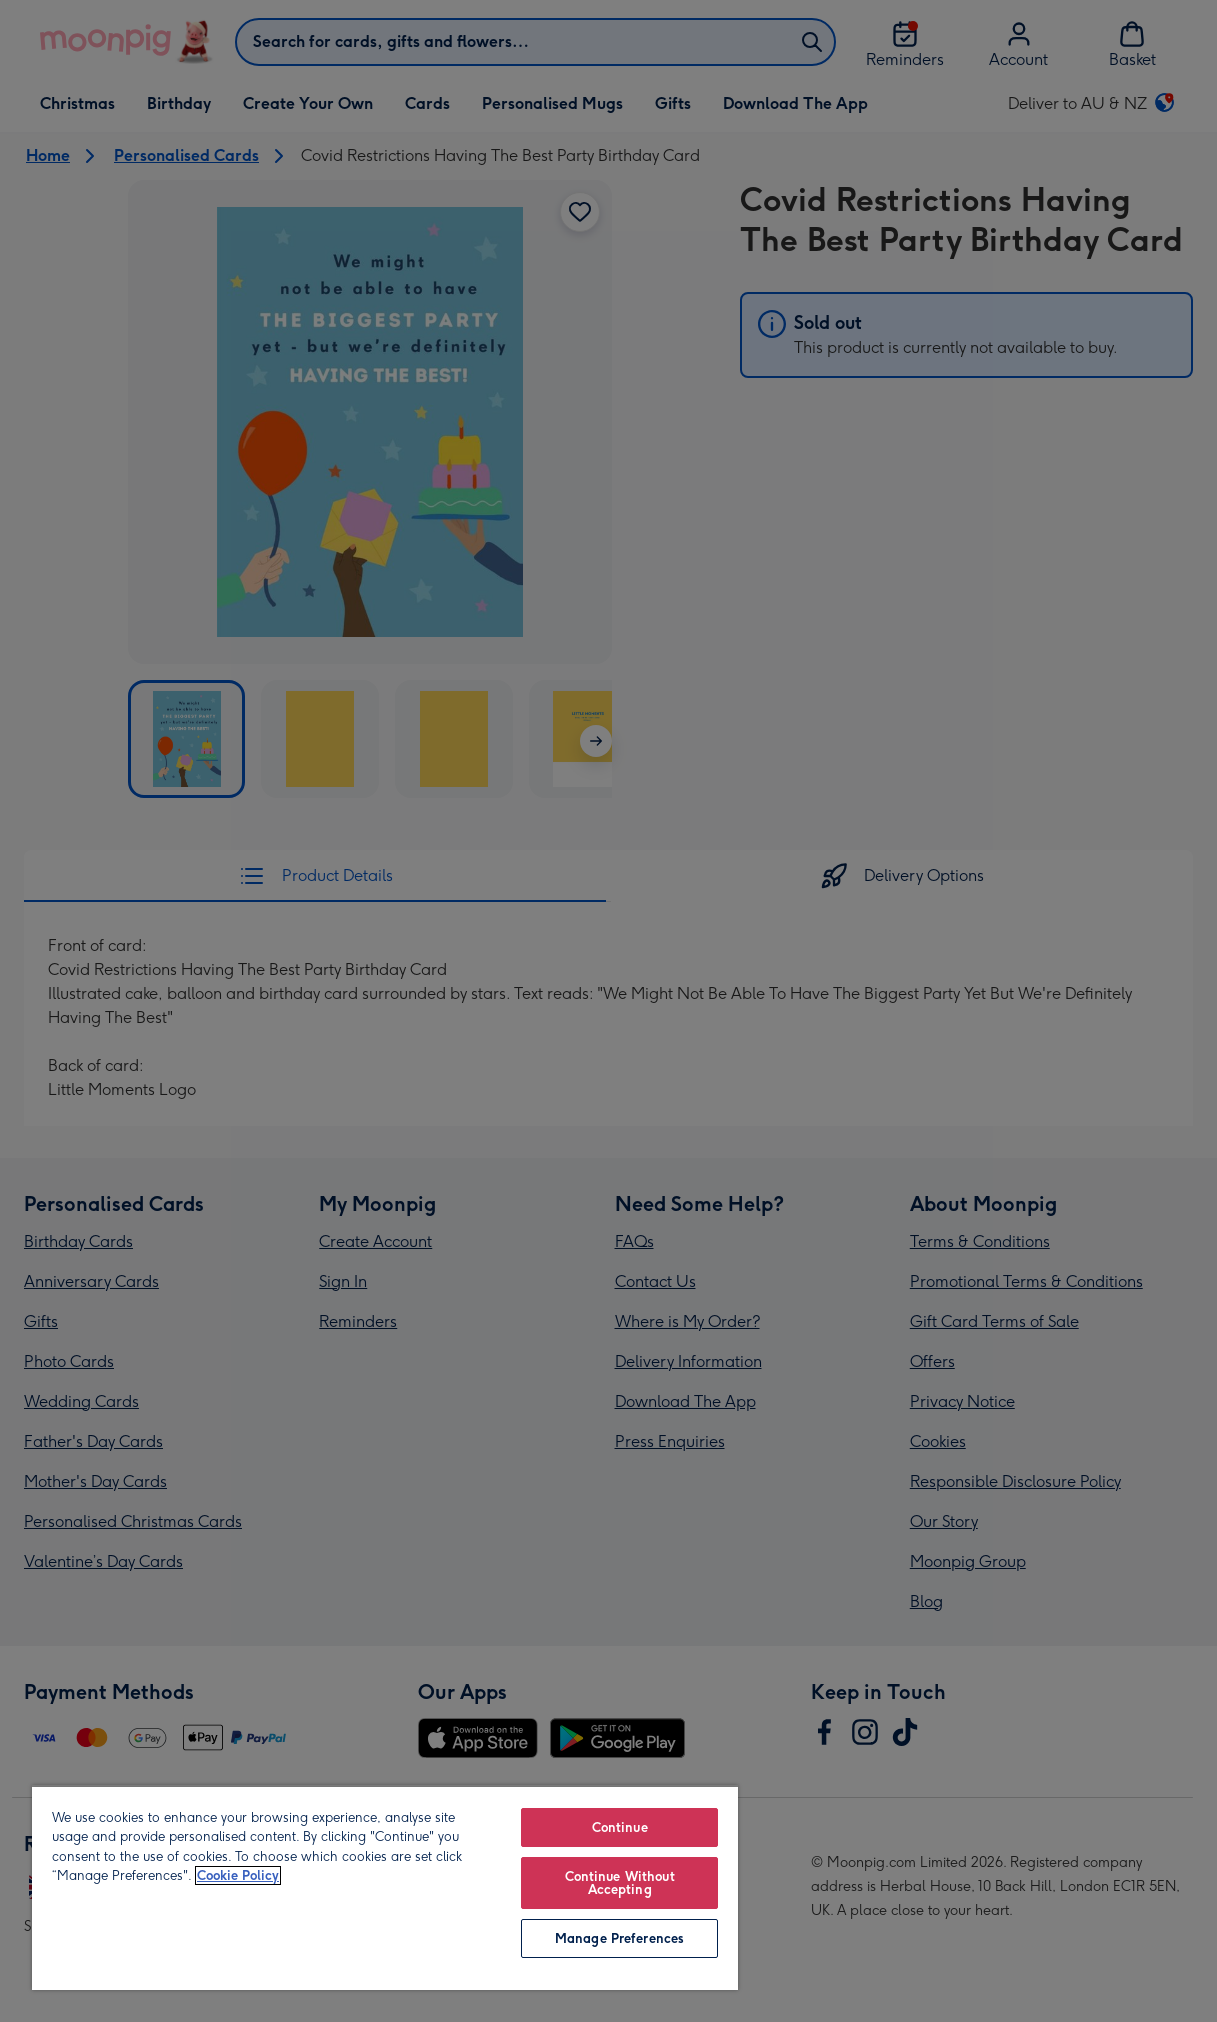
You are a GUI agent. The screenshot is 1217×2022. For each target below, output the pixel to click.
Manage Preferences (619, 1938)
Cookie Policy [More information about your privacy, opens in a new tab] (238, 1875)
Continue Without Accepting (620, 1883)
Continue (620, 1827)
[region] (385, 1887)
